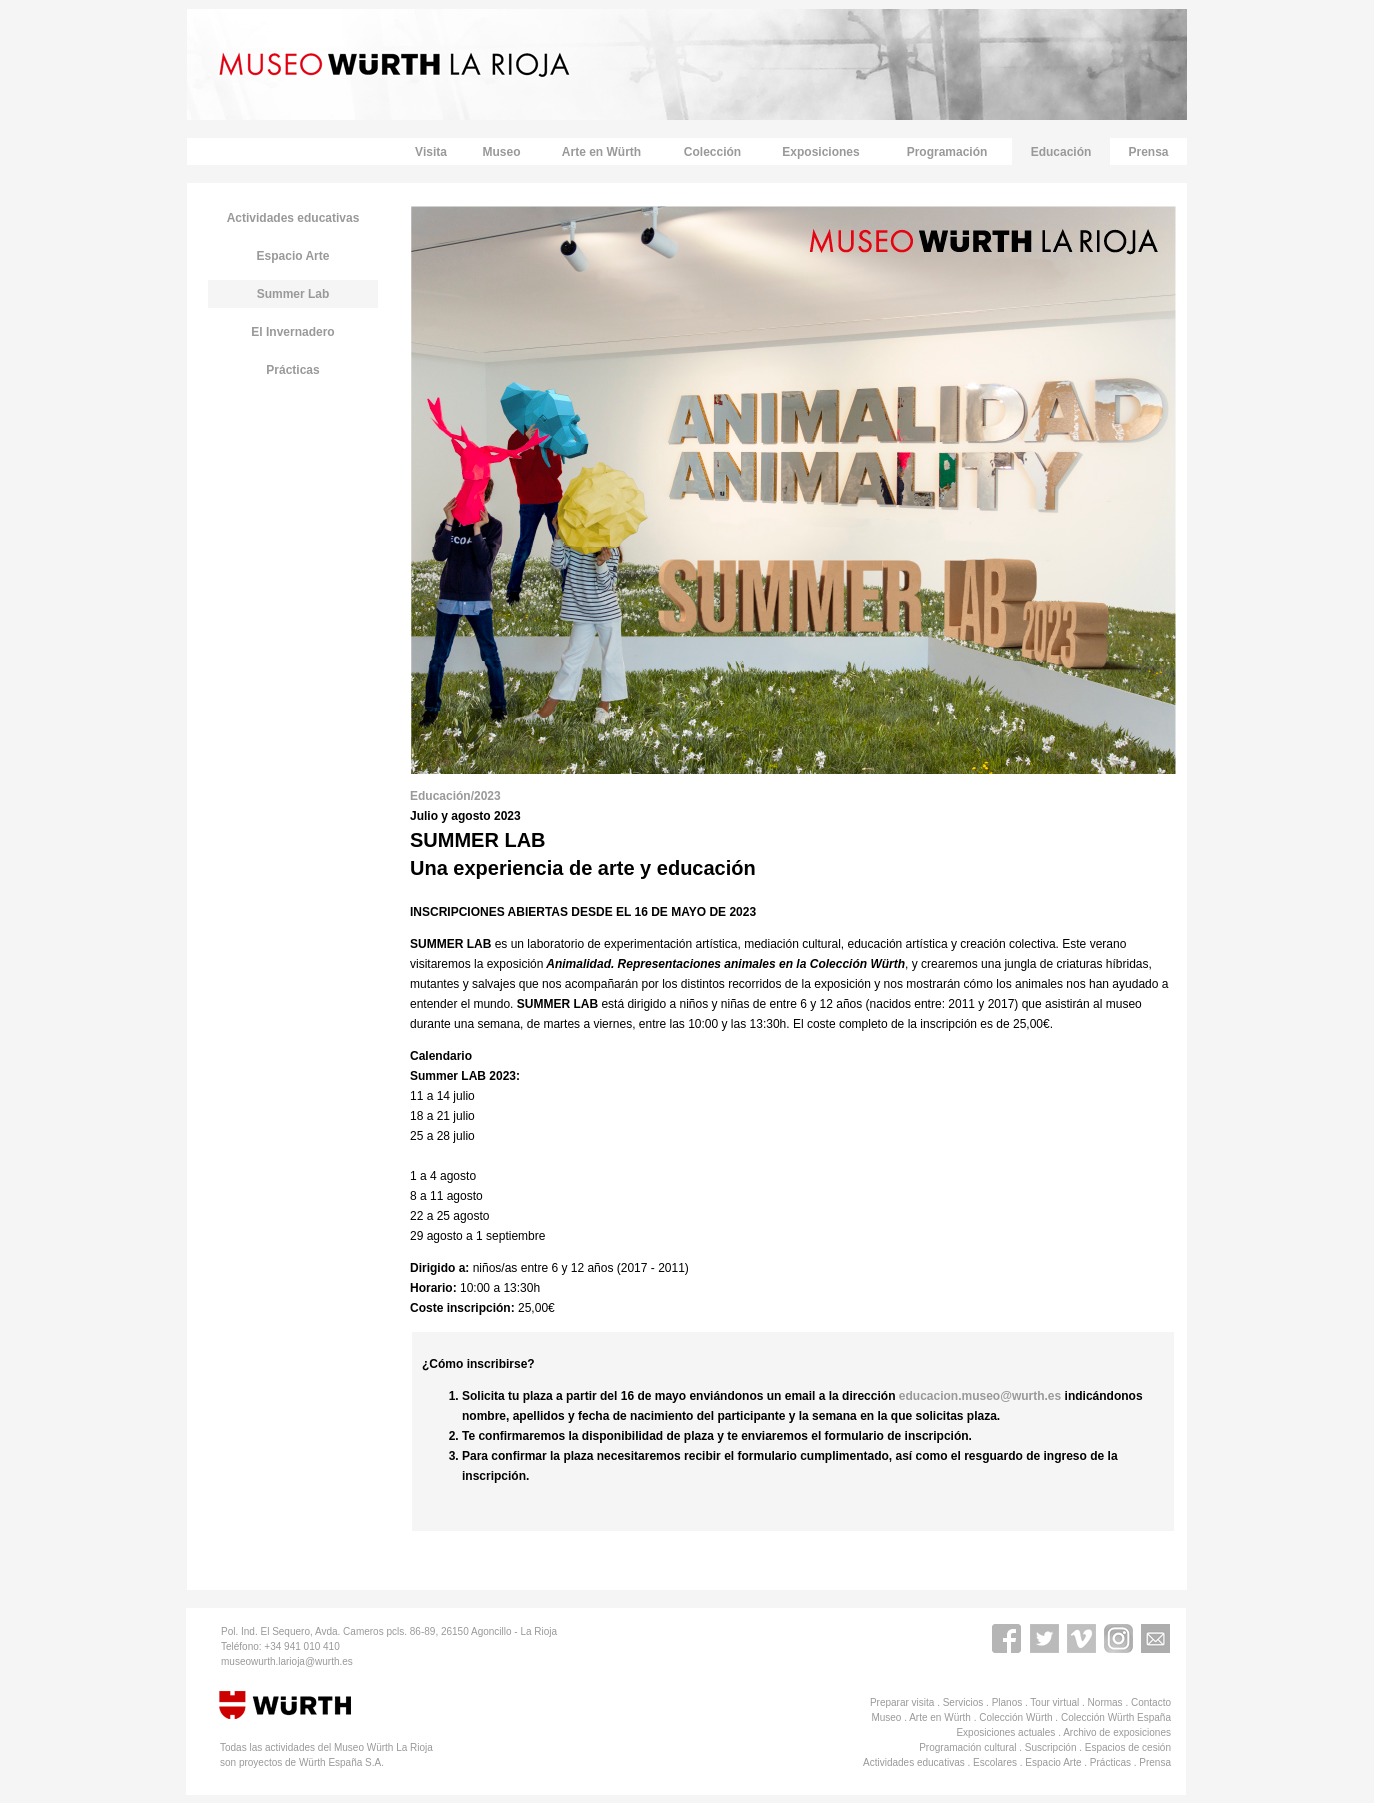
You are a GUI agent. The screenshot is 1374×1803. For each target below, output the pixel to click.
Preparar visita (902, 1702)
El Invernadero (292, 332)
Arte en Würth (601, 152)
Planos (1007, 1702)
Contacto (1151, 1702)
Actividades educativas (914, 1762)
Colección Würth (1015, 1717)
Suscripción (1051, 1747)
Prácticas (292, 370)
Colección (712, 152)
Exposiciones (820, 152)
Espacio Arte (1053, 1762)
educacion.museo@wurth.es (982, 1396)
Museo (501, 152)
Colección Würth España (1116, 1717)
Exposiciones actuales (1005, 1732)
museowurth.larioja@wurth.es (287, 1661)
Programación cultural (967, 1747)
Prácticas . (1114, 1762)
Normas (1105, 1702)
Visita (431, 152)
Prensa (1148, 152)
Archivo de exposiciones (1117, 1732)
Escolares (995, 1762)
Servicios (963, 1702)
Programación (947, 152)
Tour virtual (1054, 1702)
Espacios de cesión (1128, 1747)
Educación (1061, 152)
